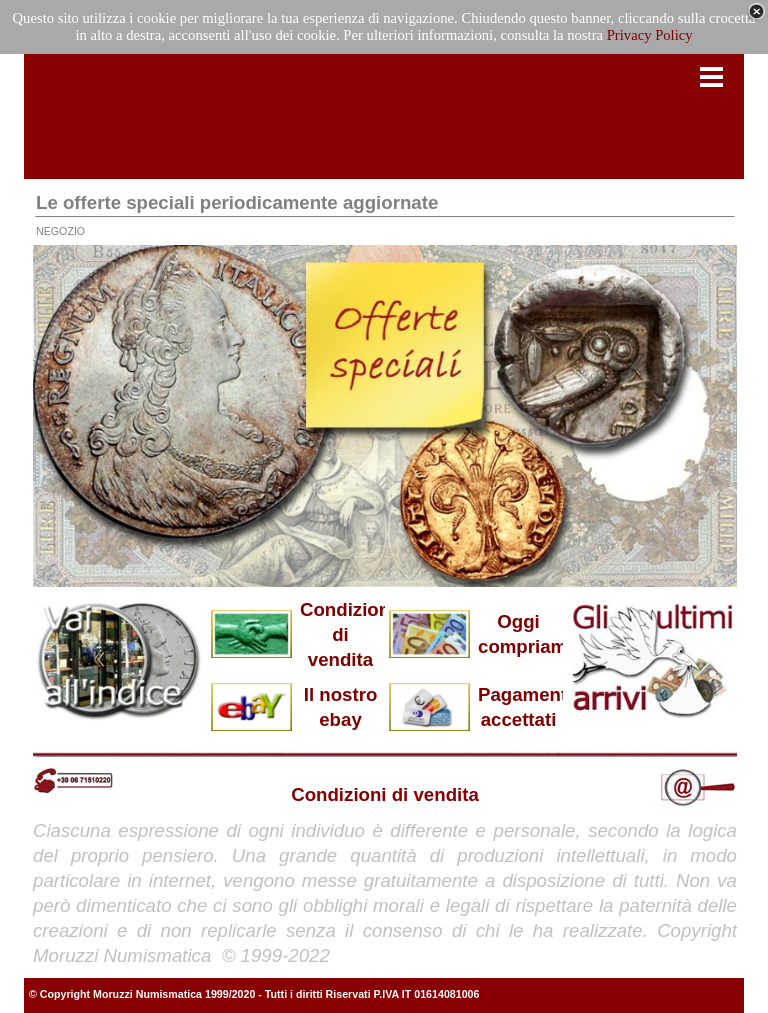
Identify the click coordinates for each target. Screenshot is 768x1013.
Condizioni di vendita (347, 634)
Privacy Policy (650, 35)
